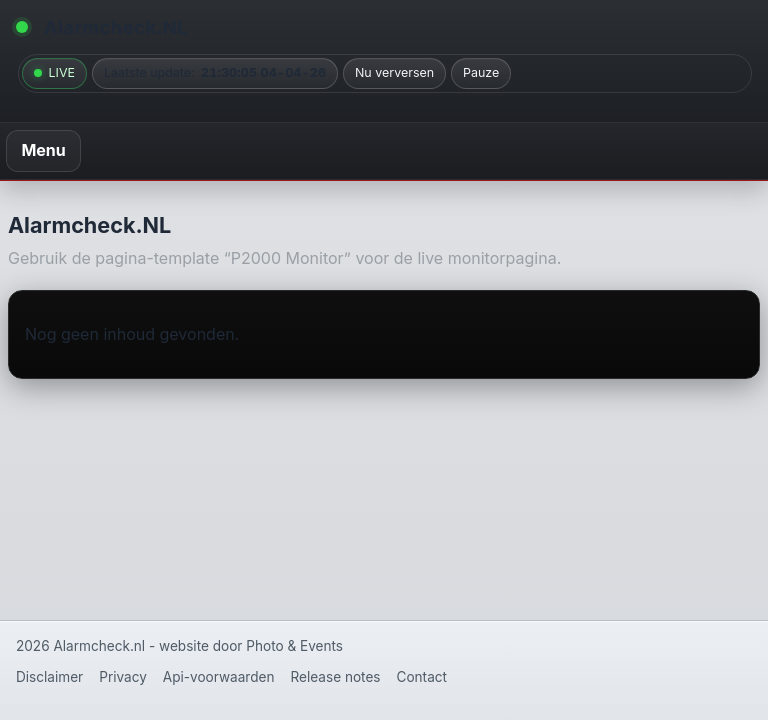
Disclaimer (49, 677)
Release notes (336, 677)
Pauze (481, 72)
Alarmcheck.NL (116, 27)
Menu (43, 150)
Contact (422, 677)
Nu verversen (394, 72)
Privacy (123, 677)
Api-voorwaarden (219, 677)
